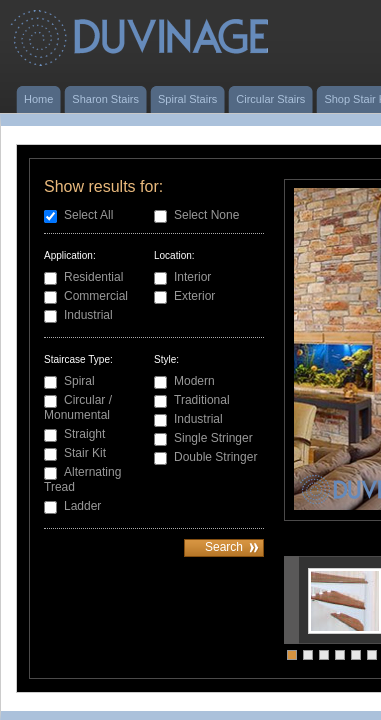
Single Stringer (213, 438)
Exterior (194, 296)
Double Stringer (215, 457)
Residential (93, 277)
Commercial (96, 296)
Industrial (88, 315)
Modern (194, 381)
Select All (88, 215)
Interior (192, 277)
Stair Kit (85, 453)
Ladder (82, 506)
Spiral (79, 381)
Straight (84, 434)
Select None (206, 215)
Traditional (202, 400)
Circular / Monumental (78, 407)
